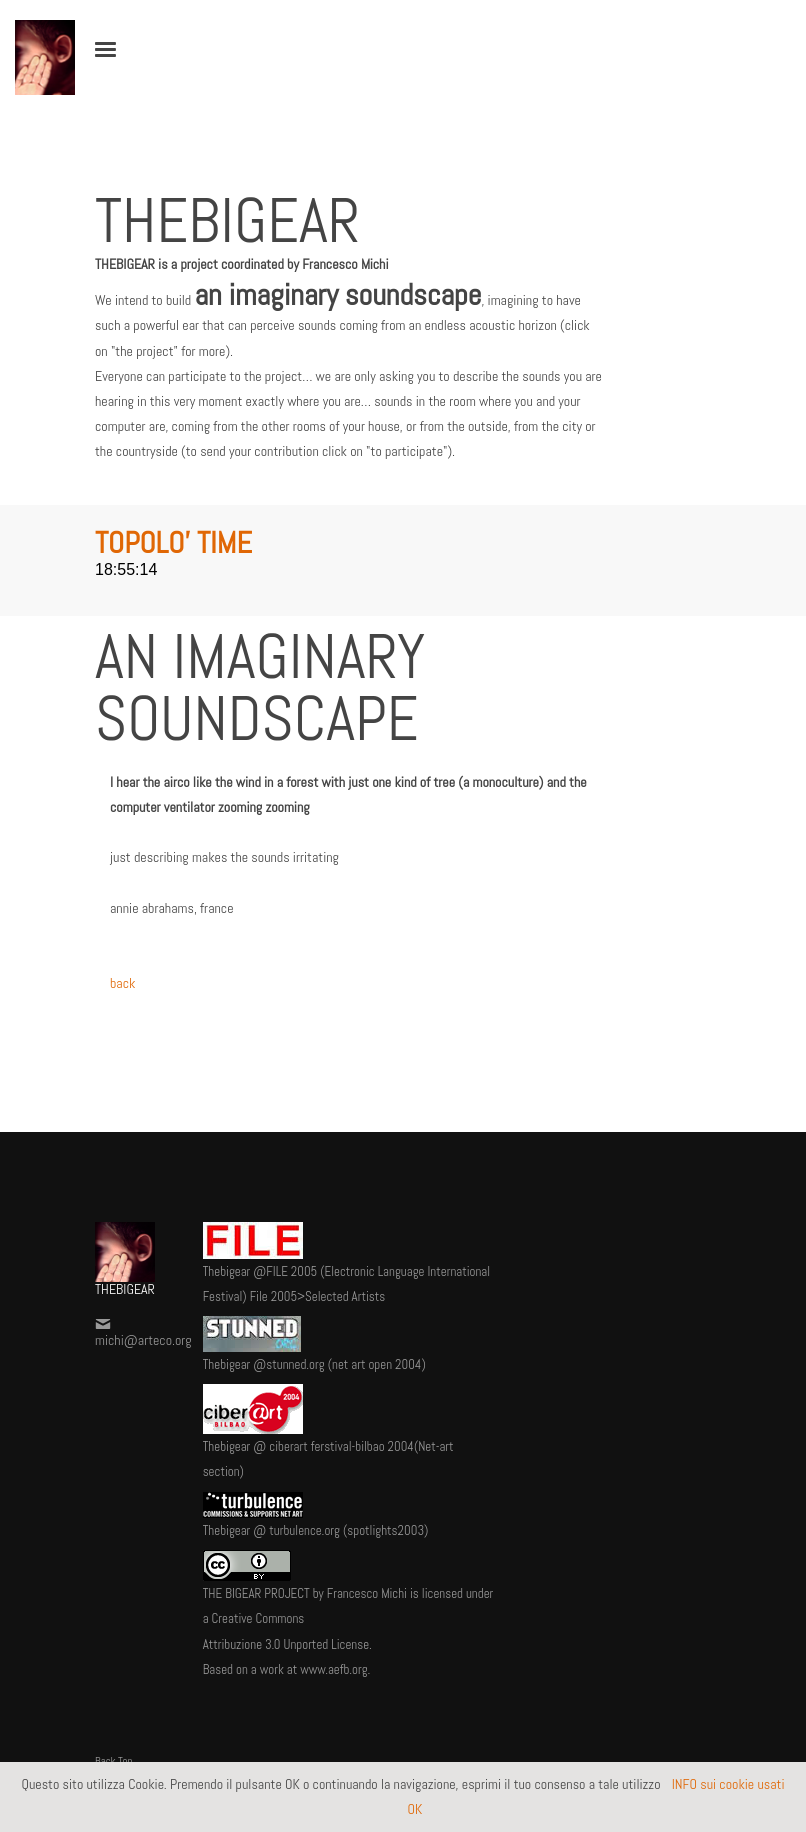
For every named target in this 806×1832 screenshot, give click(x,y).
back (122, 983)
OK (415, 1809)
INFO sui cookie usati (727, 1784)
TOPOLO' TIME (173, 543)
